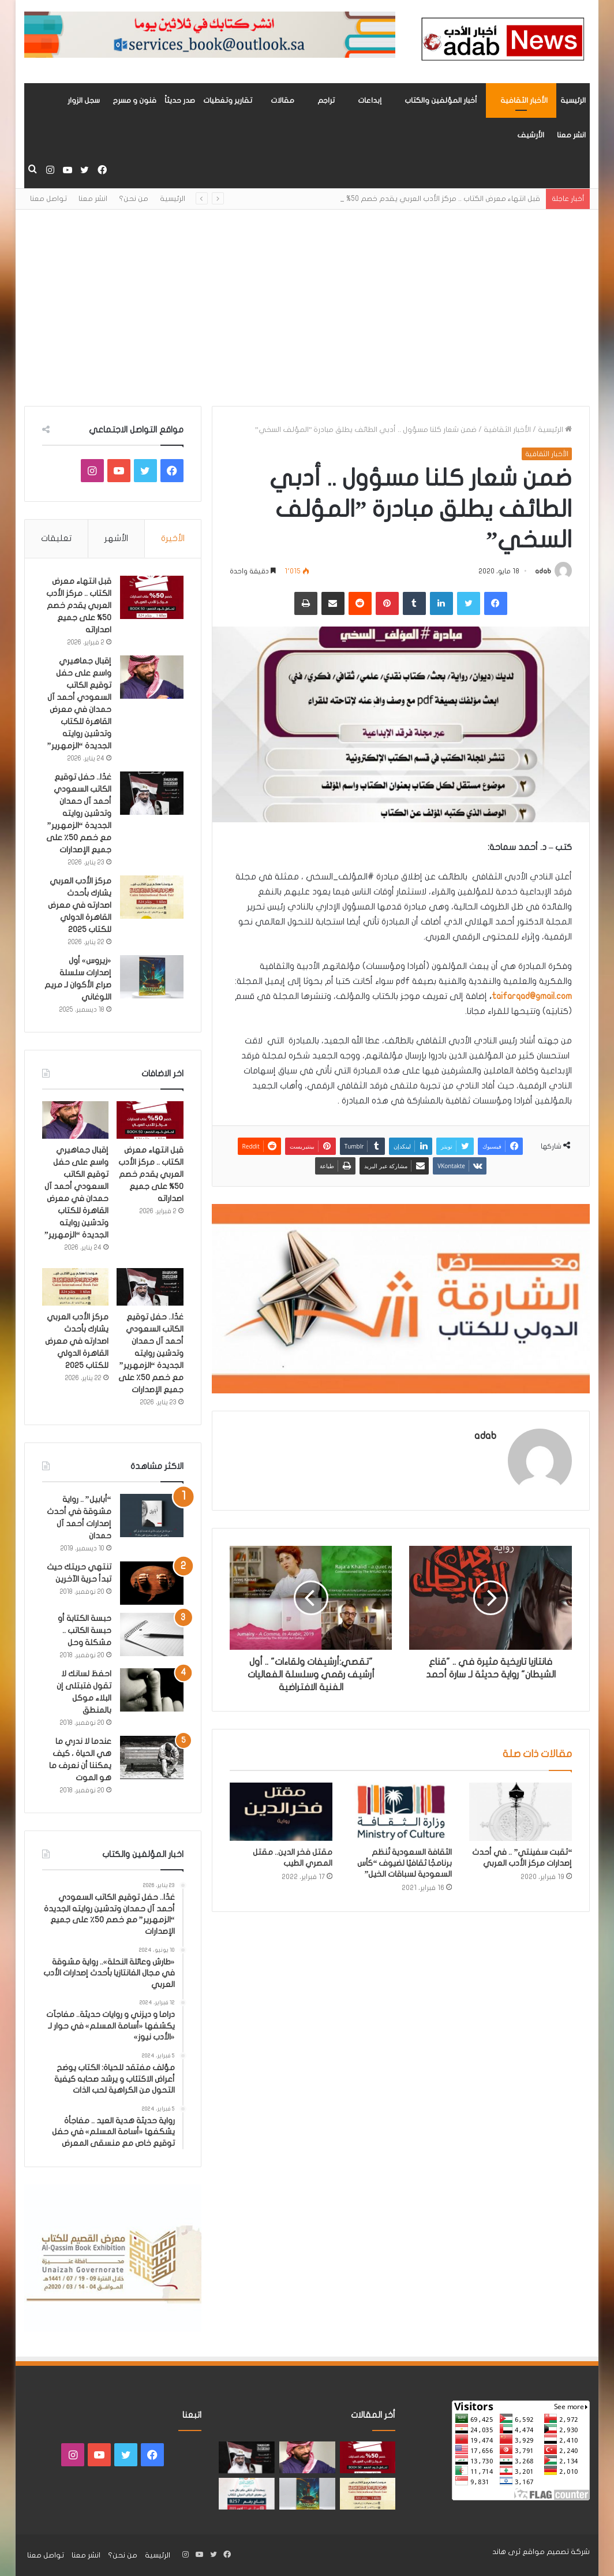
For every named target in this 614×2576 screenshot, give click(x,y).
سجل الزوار (84, 100)
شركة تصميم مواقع (556, 2552)
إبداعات (369, 100)
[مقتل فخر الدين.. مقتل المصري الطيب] (281, 1811)
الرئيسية (573, 100)
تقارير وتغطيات (227, 100)
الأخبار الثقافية (524, 100)
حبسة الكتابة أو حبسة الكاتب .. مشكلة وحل (84, 1630)
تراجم (326, 100)
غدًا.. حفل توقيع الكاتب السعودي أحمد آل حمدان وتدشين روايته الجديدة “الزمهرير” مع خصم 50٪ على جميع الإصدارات (78, 813)
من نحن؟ (133, 199)
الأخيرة (173, 538)
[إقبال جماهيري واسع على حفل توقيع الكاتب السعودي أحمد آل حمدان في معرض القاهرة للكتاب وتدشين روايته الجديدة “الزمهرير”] (152, 677)
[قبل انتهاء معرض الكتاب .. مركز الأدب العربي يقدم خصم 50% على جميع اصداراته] (152, 597)
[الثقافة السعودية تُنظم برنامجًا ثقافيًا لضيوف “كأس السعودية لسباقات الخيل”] (401, 1811)
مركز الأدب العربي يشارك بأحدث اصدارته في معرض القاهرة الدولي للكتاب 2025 (79, 905)
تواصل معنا (48, 199)
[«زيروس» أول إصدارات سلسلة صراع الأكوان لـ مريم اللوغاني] (152, 976)
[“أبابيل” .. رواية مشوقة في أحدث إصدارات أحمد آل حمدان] (152, 1515)
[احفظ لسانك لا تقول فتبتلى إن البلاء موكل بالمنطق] (152, 1690)
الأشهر (116, 538)
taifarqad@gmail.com (532, 996)
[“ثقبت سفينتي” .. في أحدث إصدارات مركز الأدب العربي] (520, 1811)
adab (543, 571)
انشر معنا (571, 135)
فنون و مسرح (134, 100)
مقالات (282, 100)
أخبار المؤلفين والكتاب (441, 100)
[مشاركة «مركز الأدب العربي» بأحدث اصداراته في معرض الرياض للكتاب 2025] (247, 2494)
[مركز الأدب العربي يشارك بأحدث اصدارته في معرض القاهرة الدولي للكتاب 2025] (152, 897)
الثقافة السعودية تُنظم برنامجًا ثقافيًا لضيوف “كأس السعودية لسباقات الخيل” (404, 1863)
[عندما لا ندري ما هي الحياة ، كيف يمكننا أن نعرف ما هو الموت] (152, 1757)
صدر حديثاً (179, 100)
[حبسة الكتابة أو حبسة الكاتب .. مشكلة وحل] (152, 1634)
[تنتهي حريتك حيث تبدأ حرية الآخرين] (152, 1583)
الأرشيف (530, 135)
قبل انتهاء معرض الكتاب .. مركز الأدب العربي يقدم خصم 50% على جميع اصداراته (78, 605)
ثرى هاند (506, 2552)
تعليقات (56, 538)
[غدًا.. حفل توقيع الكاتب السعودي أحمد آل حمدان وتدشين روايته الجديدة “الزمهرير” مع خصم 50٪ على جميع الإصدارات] (152, 793)
